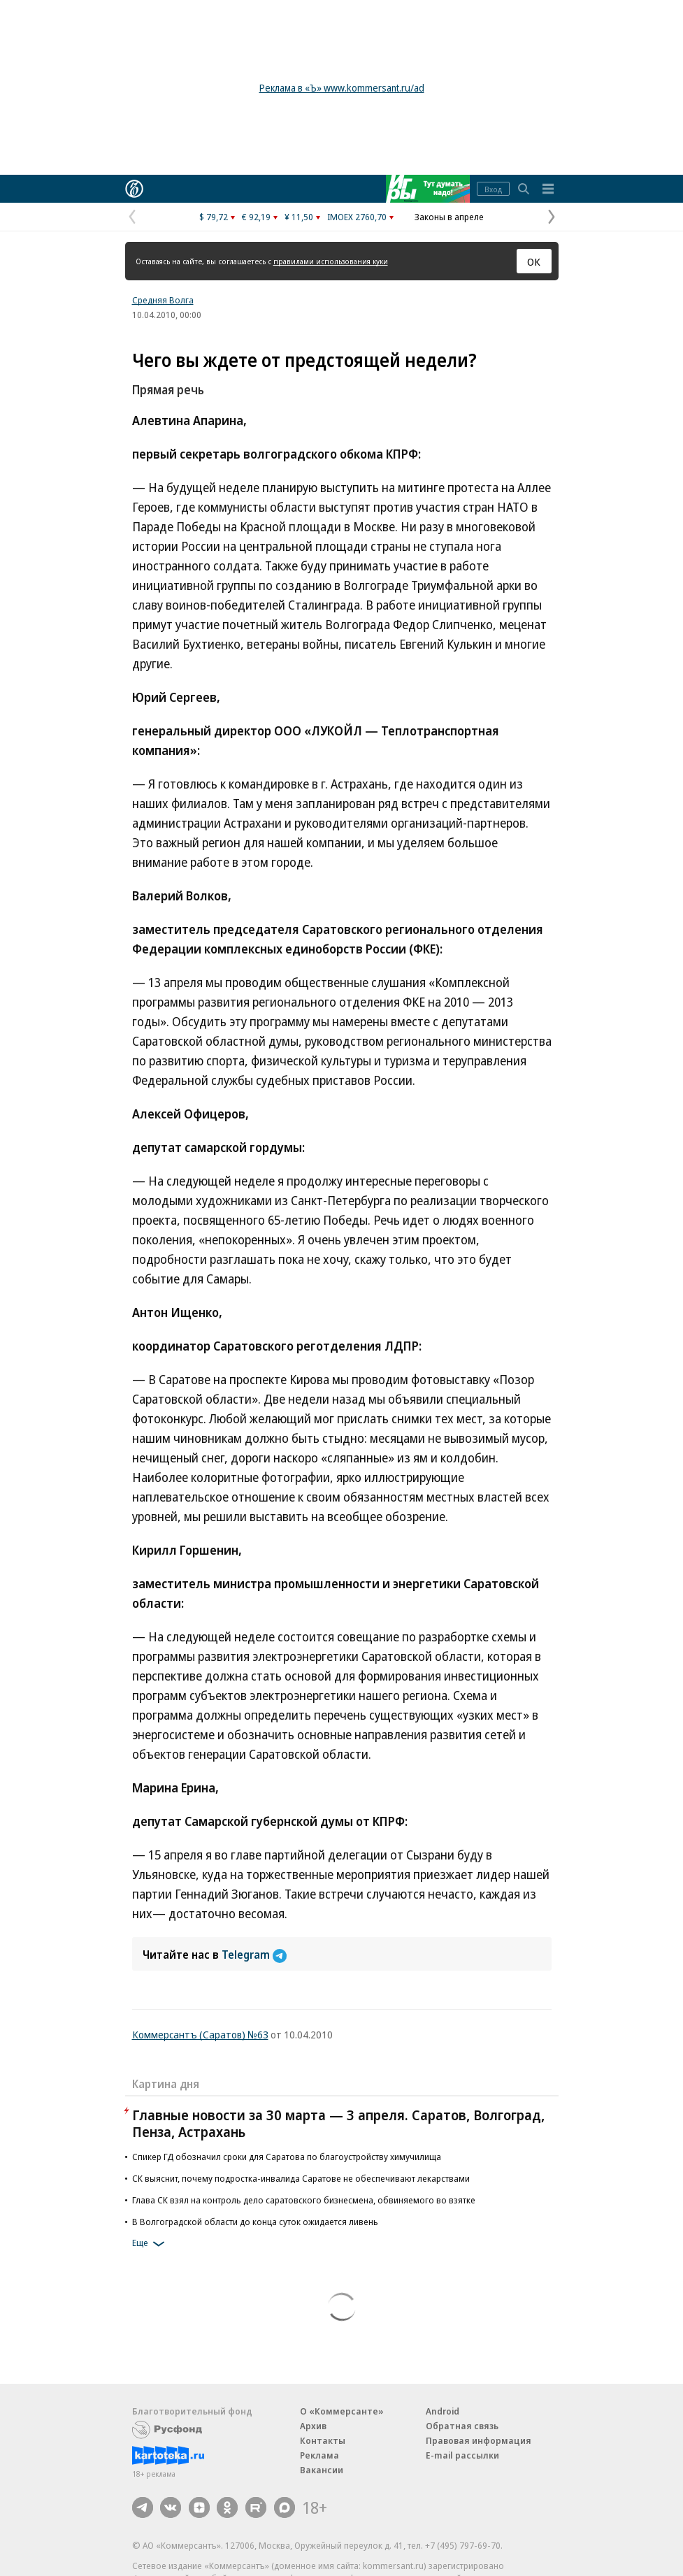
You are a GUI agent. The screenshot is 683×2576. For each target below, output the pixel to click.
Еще (150, 2243)
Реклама (319, 2455)
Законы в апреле (449, 216)
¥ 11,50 (299, 216)
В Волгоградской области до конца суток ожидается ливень (255, 2221)
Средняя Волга (163, 300)
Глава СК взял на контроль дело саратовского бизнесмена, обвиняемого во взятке (303, 2200)
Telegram (254, 1954)
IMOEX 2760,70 (357, 216)
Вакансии (321, 2469)
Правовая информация (478, 2440)
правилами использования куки (330, 261)
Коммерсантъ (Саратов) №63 (200, 2034)
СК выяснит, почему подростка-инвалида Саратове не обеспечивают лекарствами (301, 2178)
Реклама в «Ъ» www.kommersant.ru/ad (341, 87)
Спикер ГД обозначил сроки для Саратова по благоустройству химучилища (286, 2156)
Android (442, 2411)
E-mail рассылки (462, 2455)
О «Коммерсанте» (342, 2411)
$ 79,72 (213, 216)
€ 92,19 (256, 216)
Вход (493, 189)
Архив (313, 2425)
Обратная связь (462, 2425)
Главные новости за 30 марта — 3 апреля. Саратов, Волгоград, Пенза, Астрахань (338, 2123)
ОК (533, 261)
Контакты (322, 2440)
